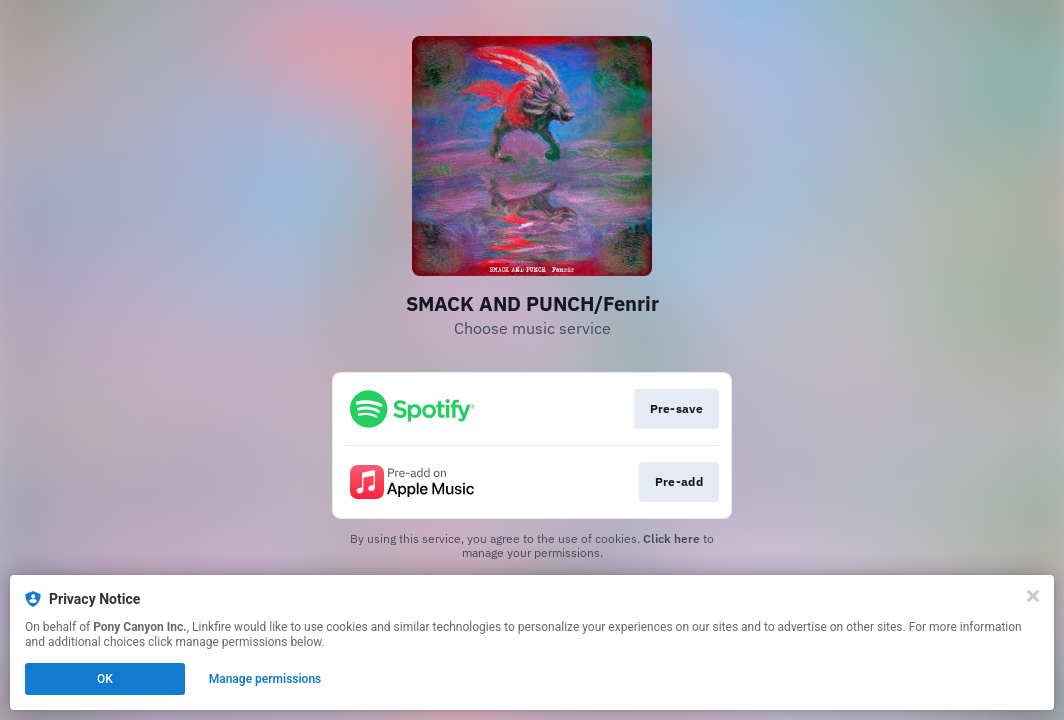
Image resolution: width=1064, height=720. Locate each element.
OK (105, 679)
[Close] (1033, 596)
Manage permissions (265, 679)
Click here (671, 538)
